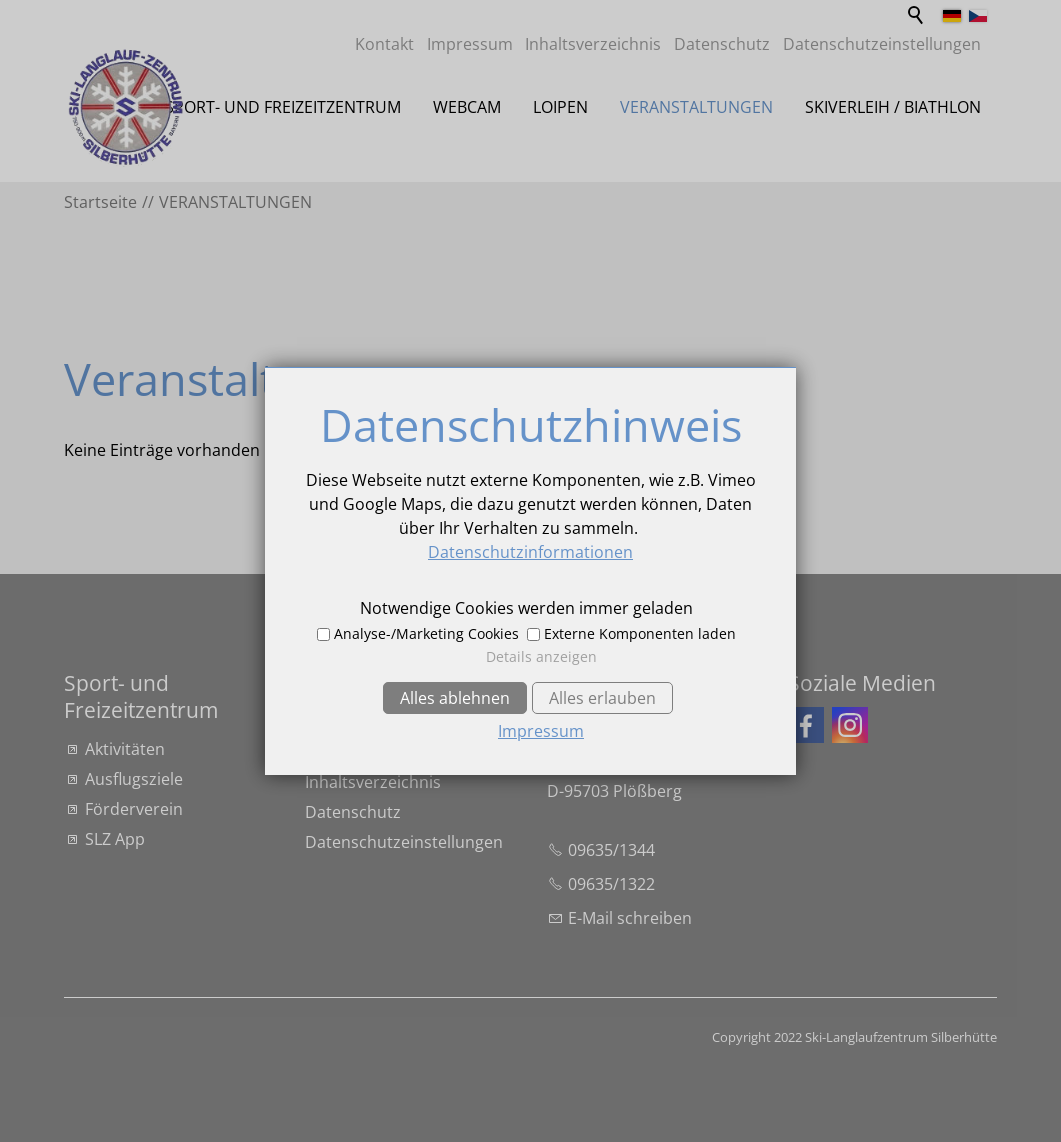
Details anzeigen (541, 656)
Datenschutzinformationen (530, 552)
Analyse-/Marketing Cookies (426, 633)
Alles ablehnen (455, 698)
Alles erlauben (602, 698)
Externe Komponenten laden (640, 633)
